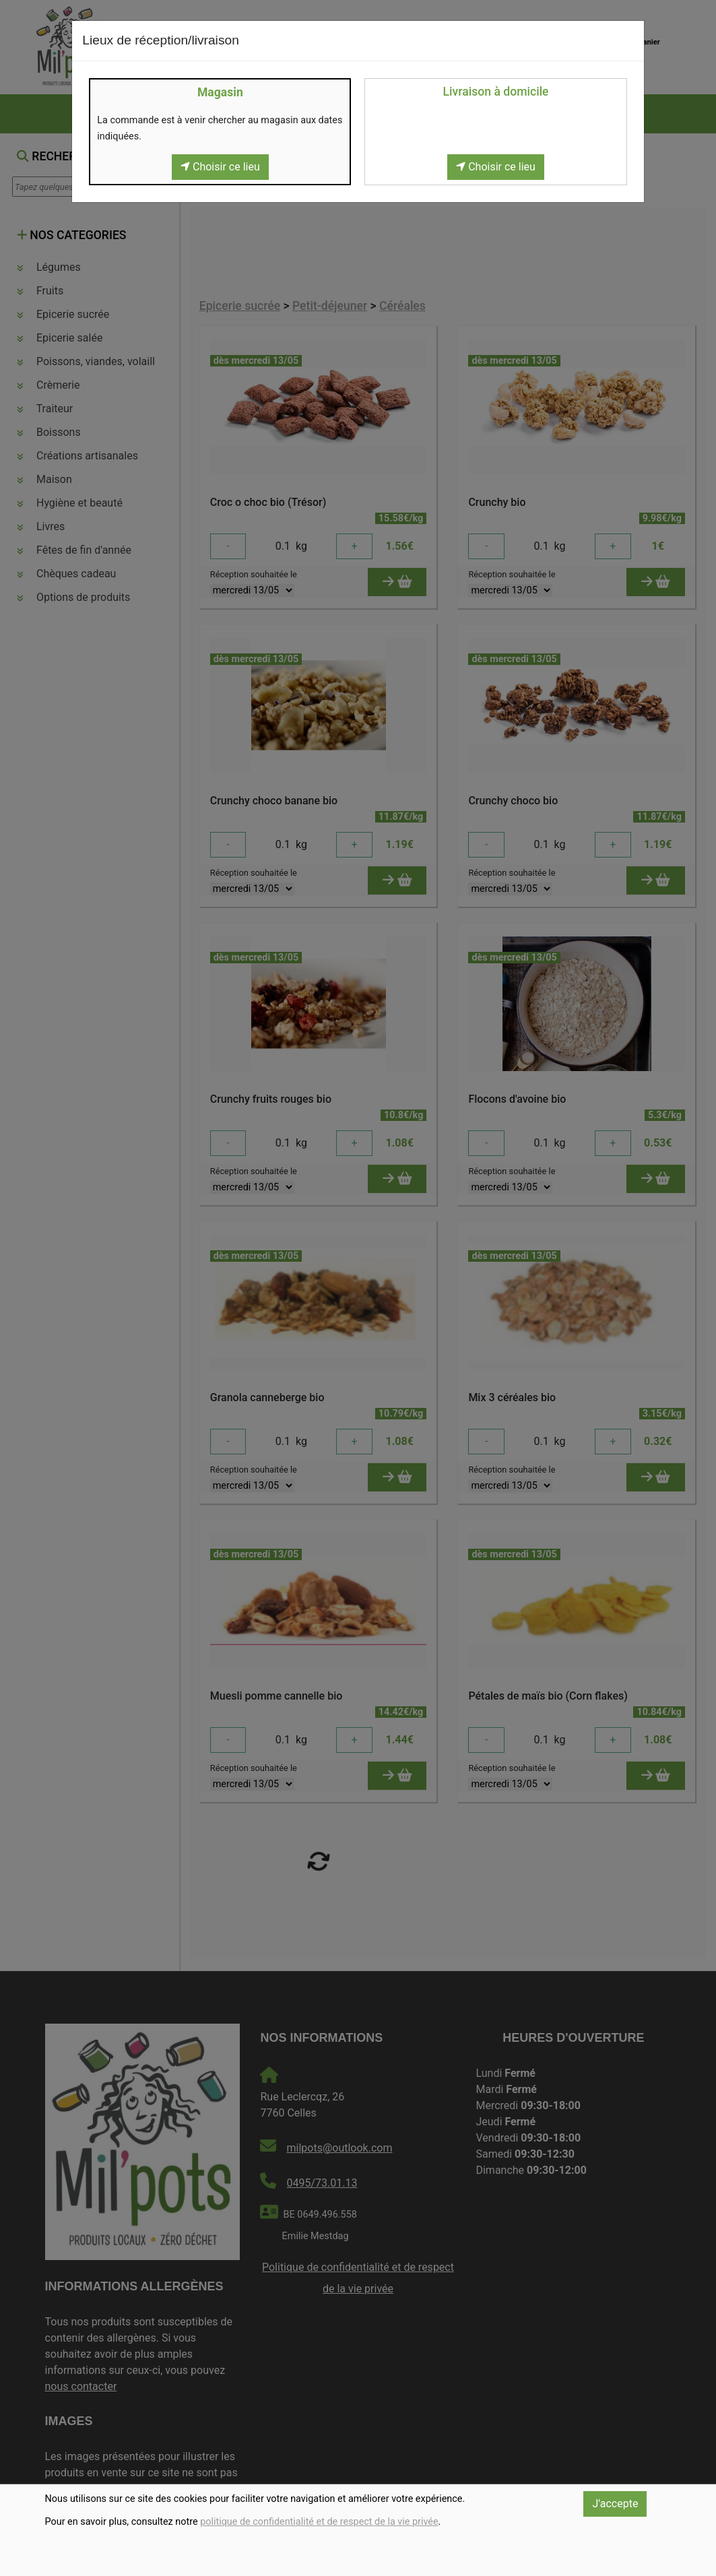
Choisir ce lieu (220, 166)
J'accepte (615, 2503)
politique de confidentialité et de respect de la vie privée (319, 2521)
